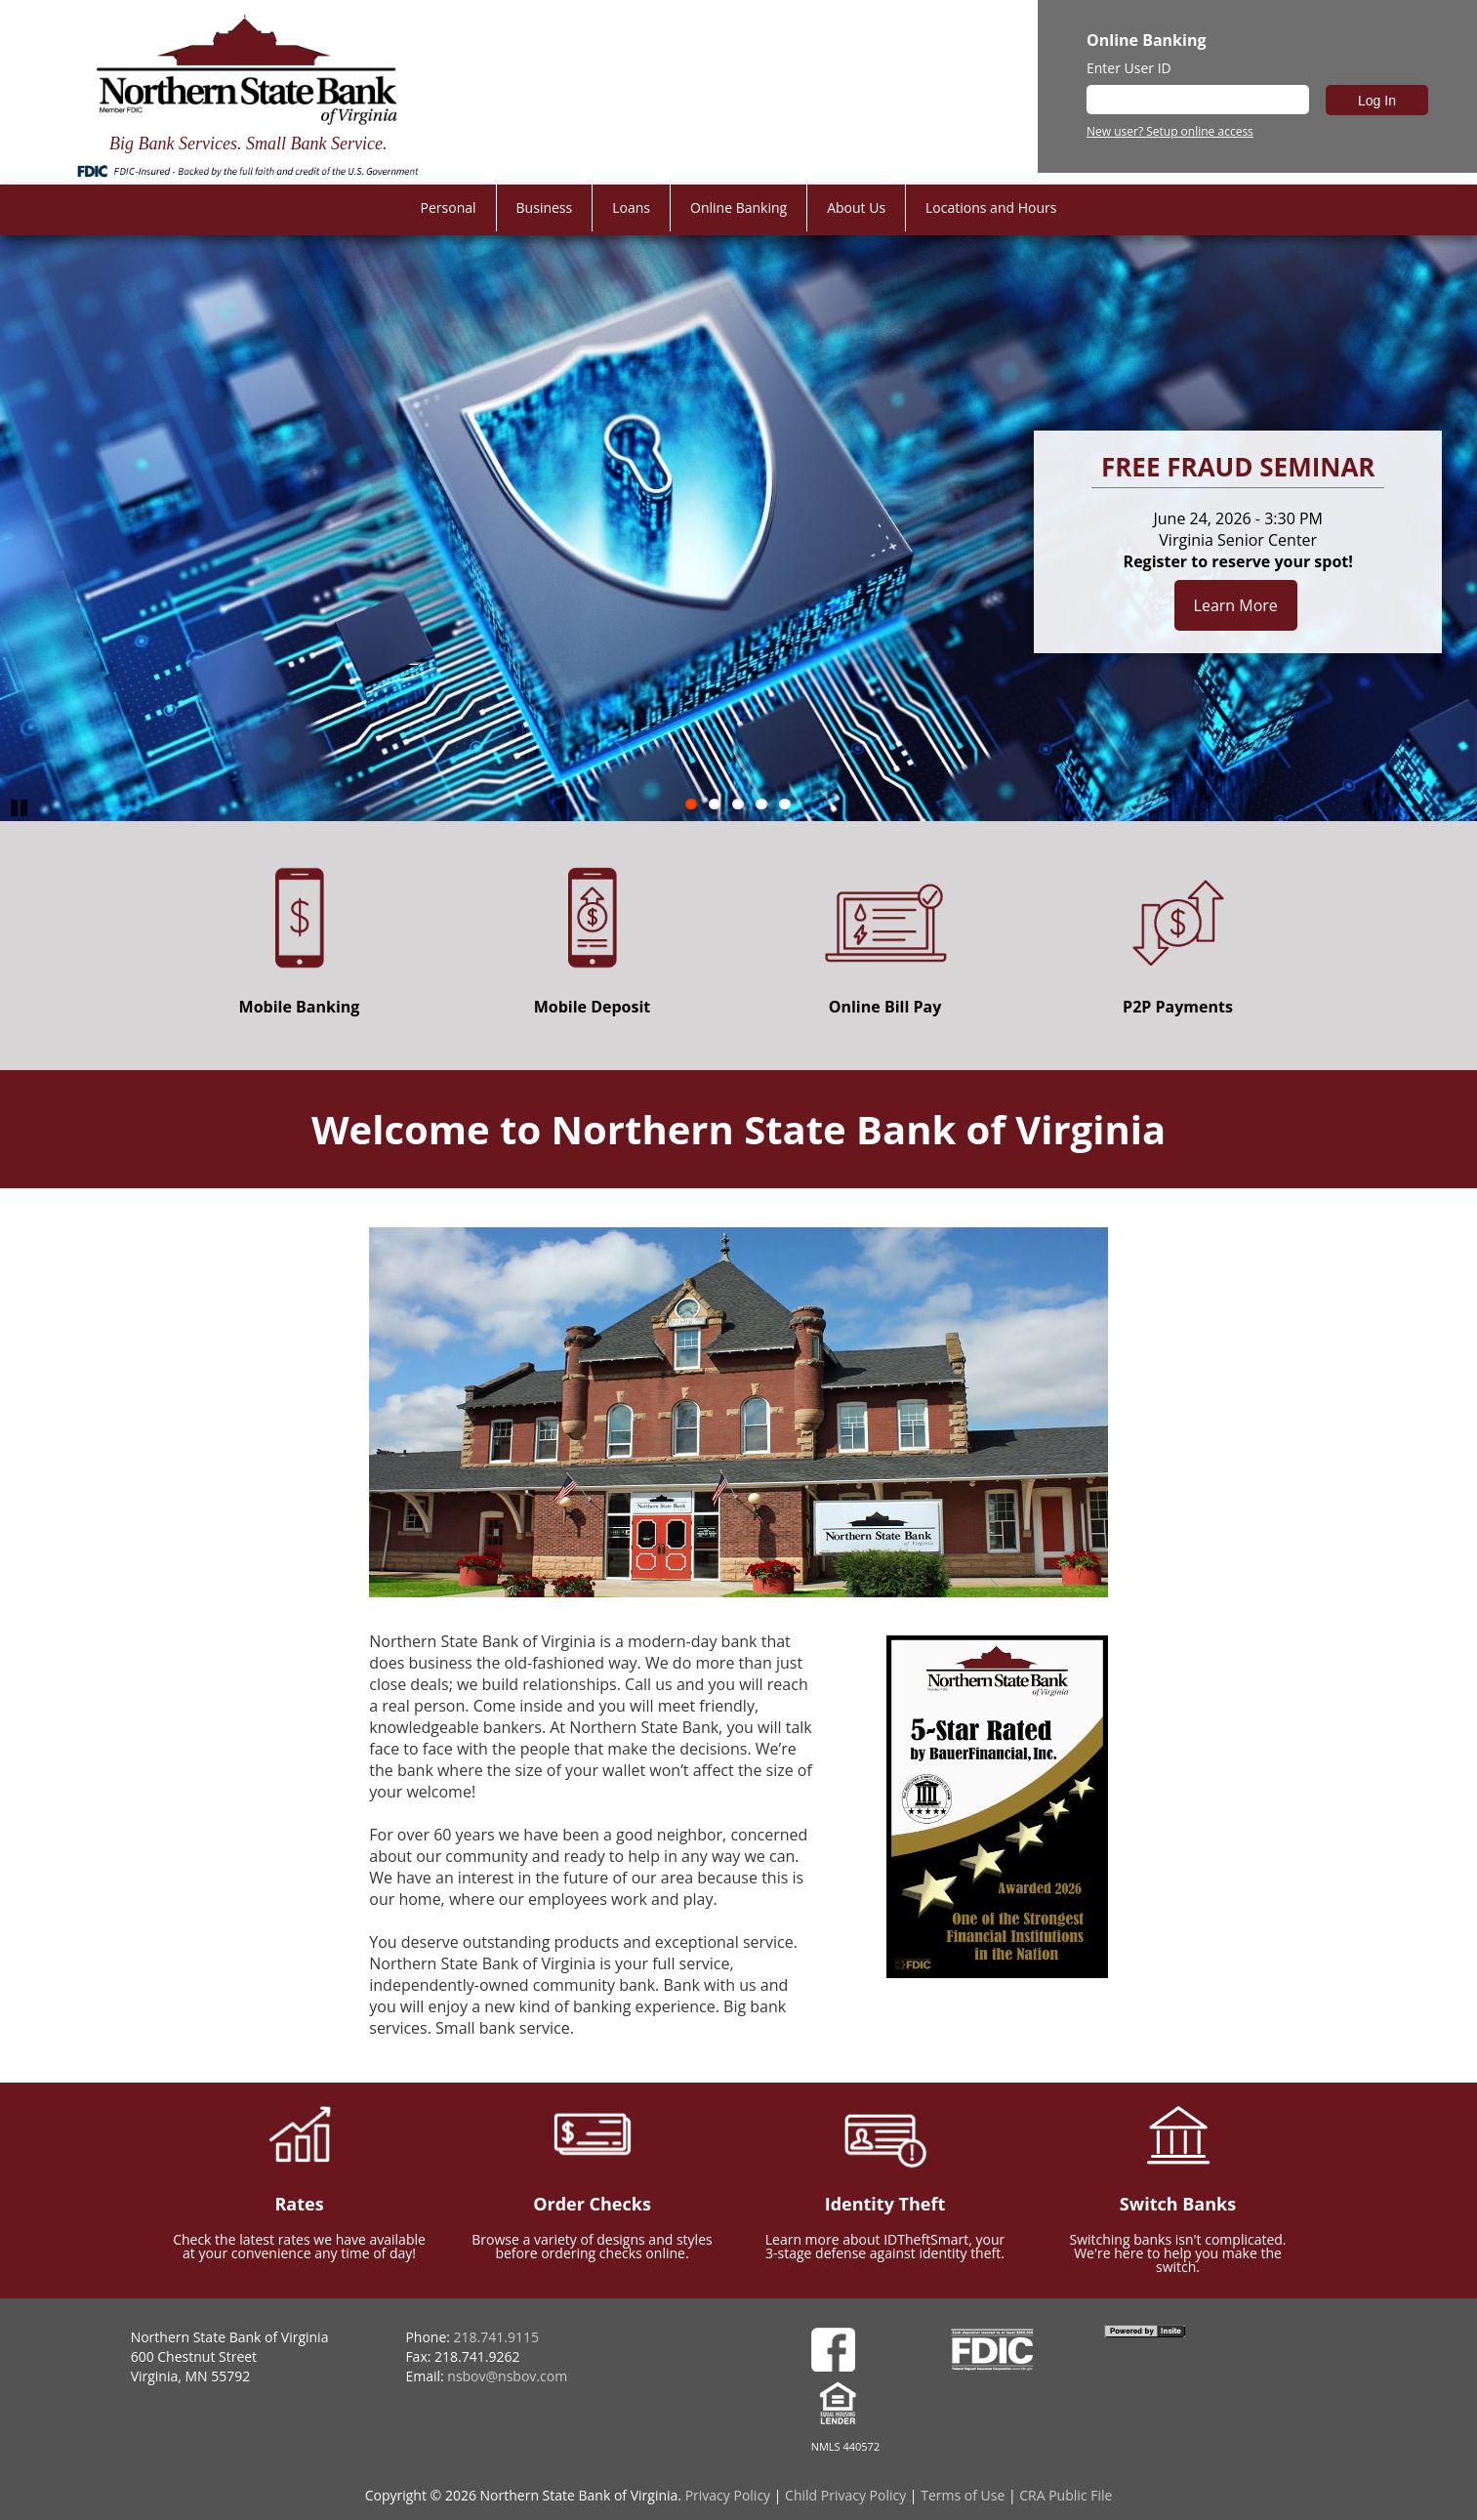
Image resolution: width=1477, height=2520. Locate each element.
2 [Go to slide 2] (714, 804)
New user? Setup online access (1170, 132)
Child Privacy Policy (845, 2495)
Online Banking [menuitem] (738, 207)
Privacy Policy (727, 2495)
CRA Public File (1065, 2495)
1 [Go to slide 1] (691, 804)
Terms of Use (963, 2495)
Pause (19, 806)
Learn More (1236, 605)
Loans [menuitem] (631, 207)
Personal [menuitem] (448, 207)
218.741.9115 (496, 2337)
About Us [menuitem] (856, 207)
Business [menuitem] (544, 207)
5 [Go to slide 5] (785, 804)
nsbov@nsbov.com (507, 2376)
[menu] (739, 208)
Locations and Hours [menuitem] (990, 207)
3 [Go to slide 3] (738, 804)
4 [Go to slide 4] (761, 804)
